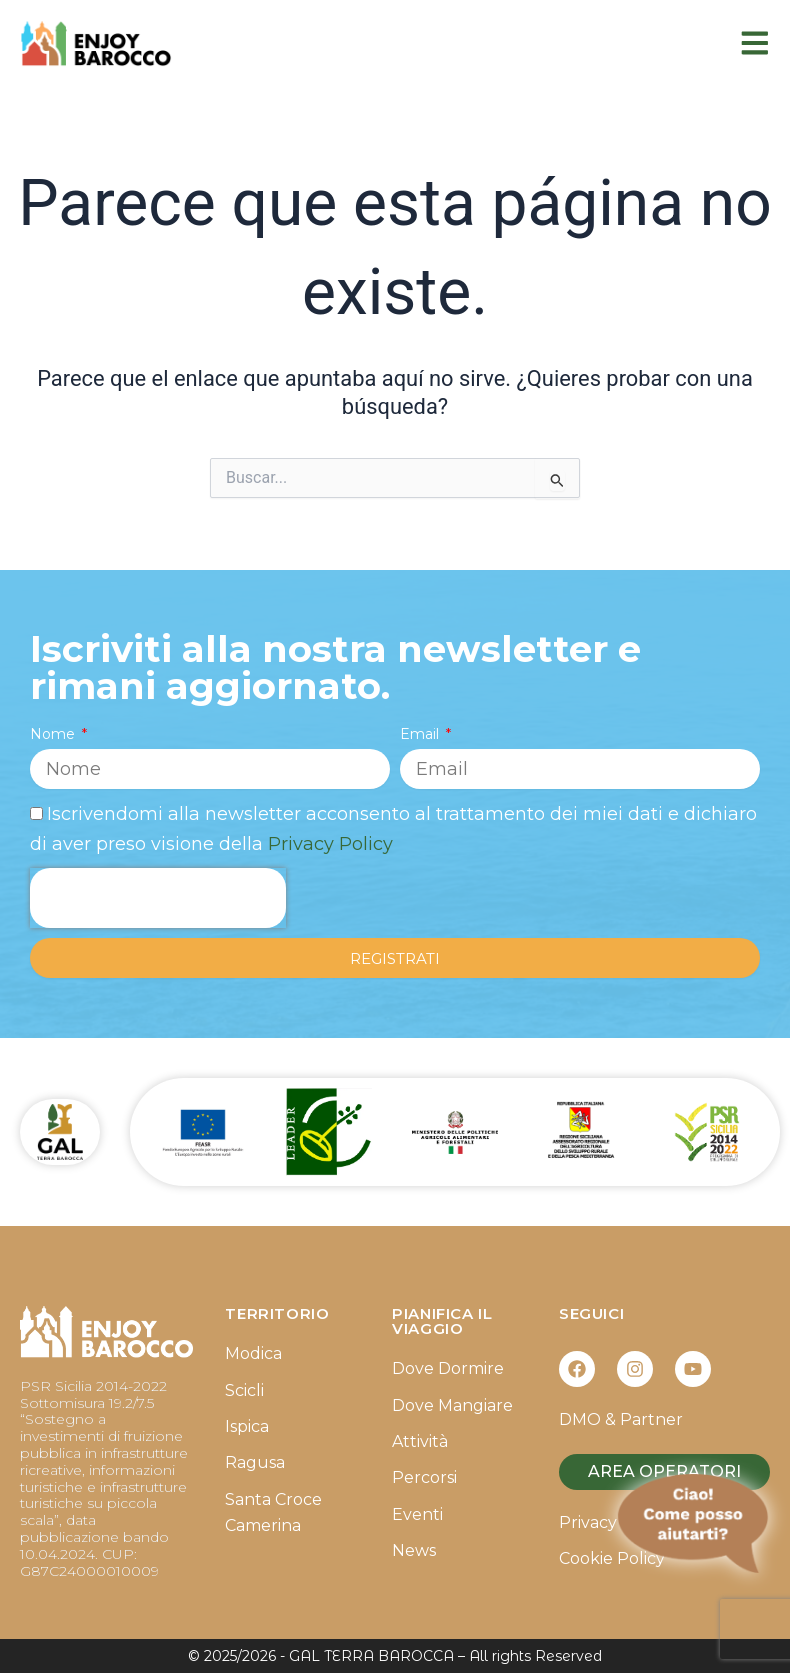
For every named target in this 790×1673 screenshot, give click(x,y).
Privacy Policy (330, 844)
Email (421, 734)
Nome (54, 734)
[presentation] (158, 898)
